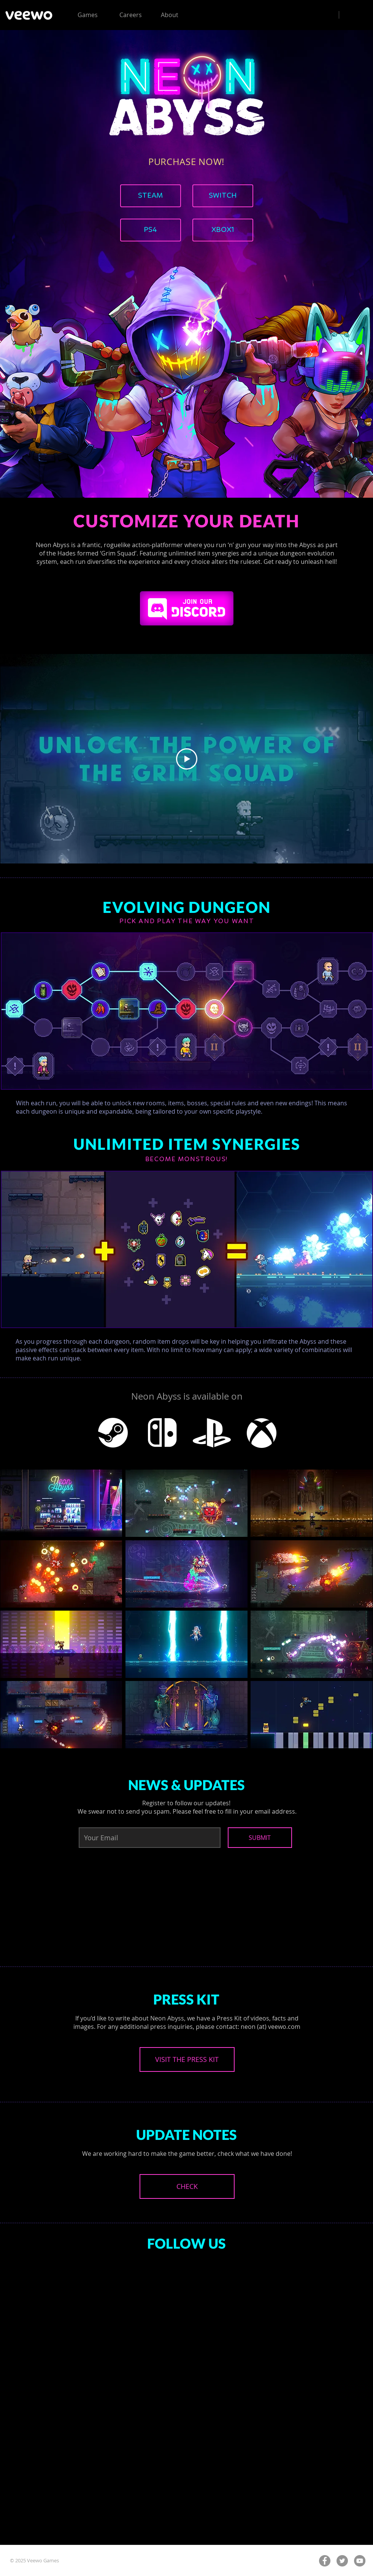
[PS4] (150, 230)
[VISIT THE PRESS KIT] (187, 2059)
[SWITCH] (222, 195)
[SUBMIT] (260, 1837)
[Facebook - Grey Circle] (324, 2560)
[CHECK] (187, 2186)
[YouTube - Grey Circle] (359, 2560)
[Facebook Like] (163, 2306)
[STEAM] (150, 195)
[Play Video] (186, 759)
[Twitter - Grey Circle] (342, 2560)
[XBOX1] (222, 230)
